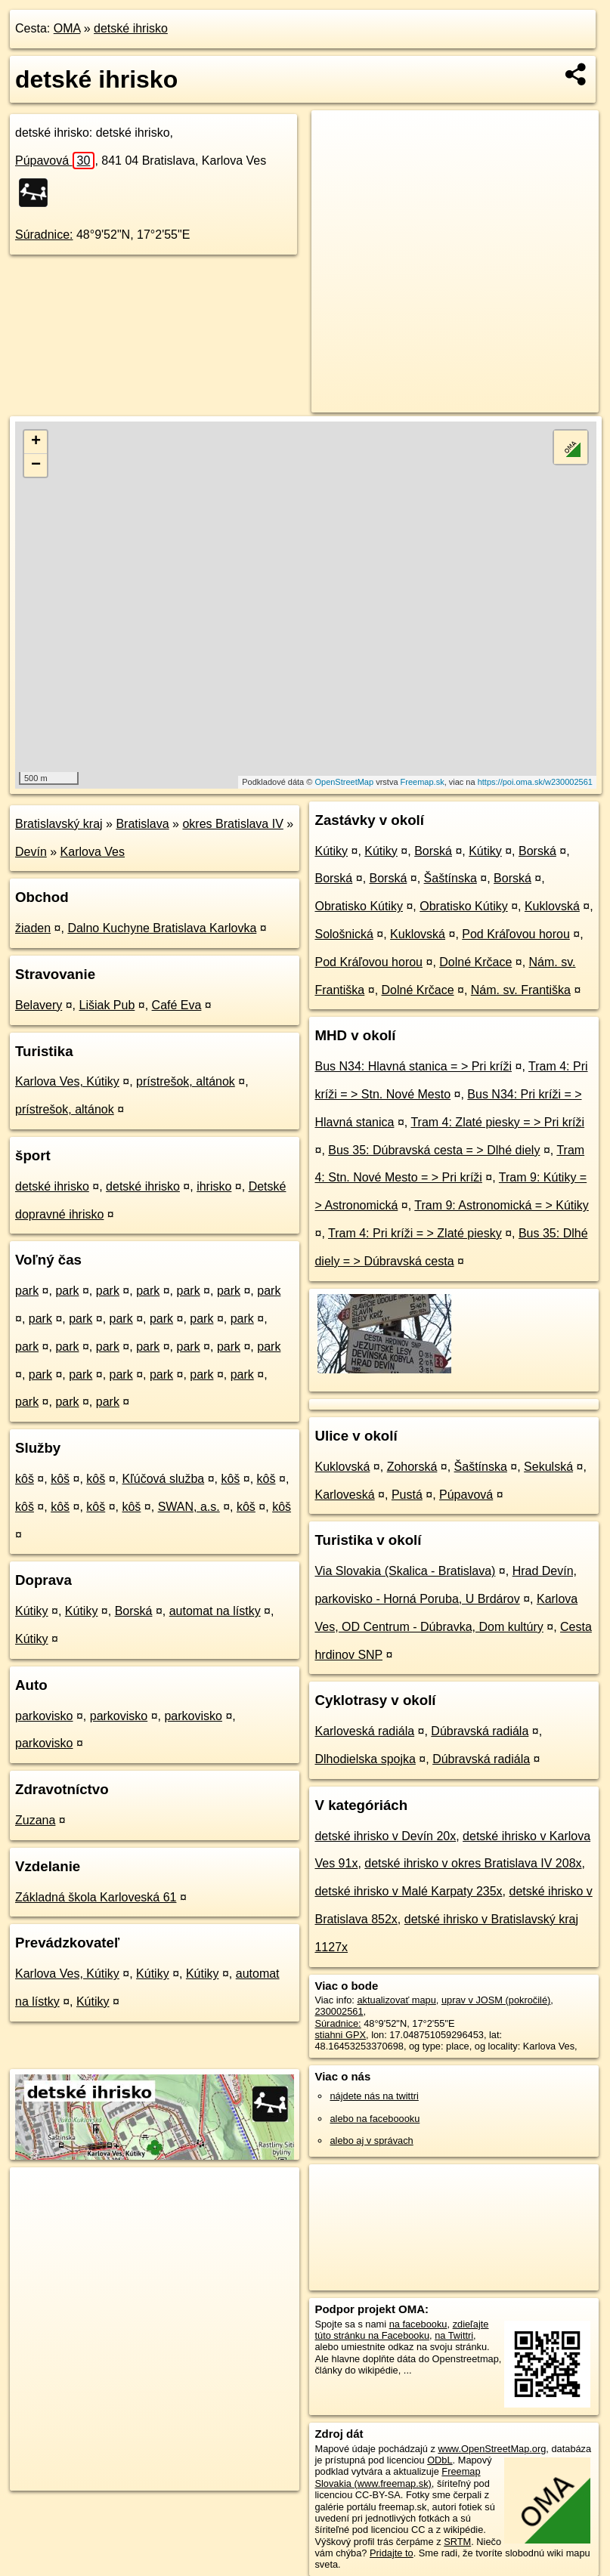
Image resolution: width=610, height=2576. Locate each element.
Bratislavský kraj (59, 823)
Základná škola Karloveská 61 (95, 1897)
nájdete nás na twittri (374, 2096)
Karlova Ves (92, 851)
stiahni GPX (340, 2034)
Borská (134, 1611)
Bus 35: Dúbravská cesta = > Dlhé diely (434, 1150)
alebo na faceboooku (375, 2118)
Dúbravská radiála (479, 1731)
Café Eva (177, 1005)
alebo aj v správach (371, 2140)
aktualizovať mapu (396, 2000)
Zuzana (35, 1820)
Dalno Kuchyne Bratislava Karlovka (161, 928)
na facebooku (418, 2324)
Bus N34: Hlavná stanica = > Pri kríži (413, 1066)
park (27, 1290)
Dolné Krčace (475, 962)
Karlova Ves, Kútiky (67, 1081)
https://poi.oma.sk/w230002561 (535, 781)
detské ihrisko (131, 28)
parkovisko (44, 1716)
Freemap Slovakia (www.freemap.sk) (397, 2477)
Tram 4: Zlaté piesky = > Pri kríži (497, 1122)
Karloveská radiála (364, 1731)
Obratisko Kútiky (358, 906)
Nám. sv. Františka (521, 990)
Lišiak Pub (107, 1005)
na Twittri (454, 2335)
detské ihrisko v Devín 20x (385, 1836)
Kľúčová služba (163, 1478)
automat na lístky (215, 1611)
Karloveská (344, 1494)
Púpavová (54, 160)
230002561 (338, 2011)
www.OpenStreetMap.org (492, 2448)
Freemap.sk (422, 781)
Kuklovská (552, 906)
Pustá (407, 1494)
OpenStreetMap (343, 781)
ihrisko (214, 1186)
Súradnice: (44, 234)
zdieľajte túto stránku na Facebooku (401, 2329)
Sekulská (548, 1466)
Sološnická (343, 934)
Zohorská (412, 1466)
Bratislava (142, 823)
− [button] (36, 465)
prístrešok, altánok (185, 1081)
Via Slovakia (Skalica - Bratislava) (404, 1570)
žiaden (33, 928)
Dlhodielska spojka (364, 1759)
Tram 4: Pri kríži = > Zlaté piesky (415, 1233)
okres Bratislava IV (232, 823)
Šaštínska (450, 878)
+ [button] (36, 442)
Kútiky (31, 1611)
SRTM (457, 2541)
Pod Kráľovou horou (516, 934)
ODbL (439, 2460)
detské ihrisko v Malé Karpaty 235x (408, 1891)
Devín (31, 851)
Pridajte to (391, 2553)
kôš (24, 1478)
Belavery (38, 1005)
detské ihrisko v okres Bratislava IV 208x (472, 1863)
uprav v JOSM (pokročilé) (495, 2000)
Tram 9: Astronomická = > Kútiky (501, 1205)
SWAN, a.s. (189, 1506)
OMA (67, 28)
